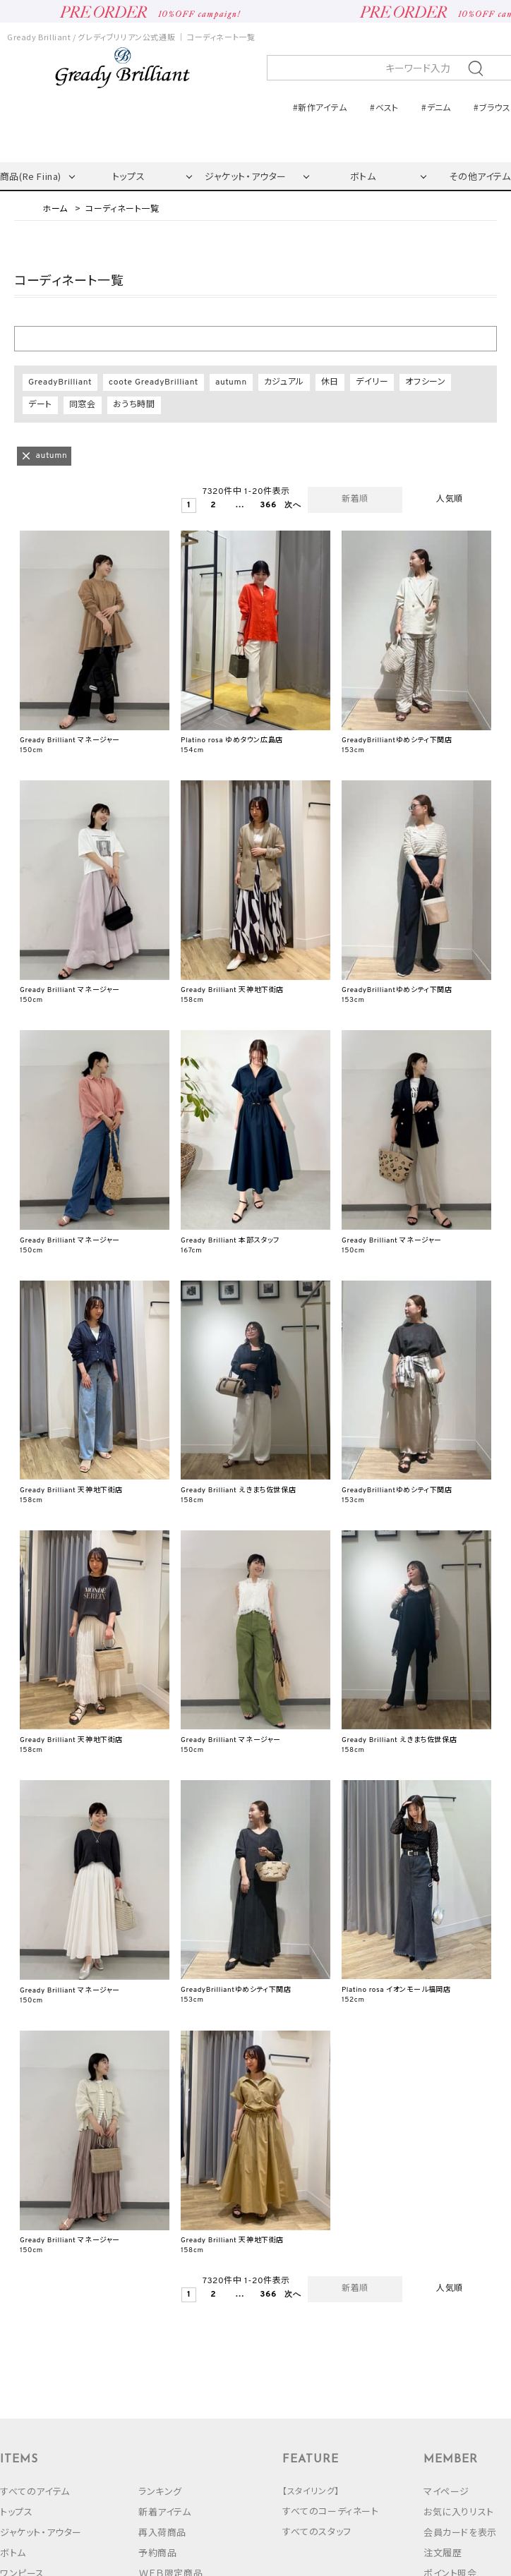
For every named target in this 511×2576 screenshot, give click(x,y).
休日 (330, 382)
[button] (289, 506)
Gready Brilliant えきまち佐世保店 (238, 1490)
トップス (128, 176)
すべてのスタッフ (316, 2531)
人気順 (449, 499)
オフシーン (425, 382)
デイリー (372, 382)
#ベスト (384, 107)
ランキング (160, 2491)
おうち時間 (134, 405)
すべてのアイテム (35, 2491)
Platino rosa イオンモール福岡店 (396, 1990)
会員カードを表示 (460, 2532)
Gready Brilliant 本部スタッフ (230, 1240)
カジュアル (284, 382)
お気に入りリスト (458, 2511)
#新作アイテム (320, 107)
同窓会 (82, 405)
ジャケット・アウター (246, 176)
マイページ (446, 2491)
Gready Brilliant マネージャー (70, 740)
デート (40, 405)
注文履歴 (442, 2552)
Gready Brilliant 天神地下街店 (232, 990)
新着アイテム (164, 2511)
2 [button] (213, 505)
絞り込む (255, 338)
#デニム (435, 107)
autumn (231, 382)
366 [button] (265, 505)
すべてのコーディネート (330, 2510)
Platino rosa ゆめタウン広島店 (232, 740)
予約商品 (157, 2552)
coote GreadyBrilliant (153, 382)
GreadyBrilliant (60, 382)
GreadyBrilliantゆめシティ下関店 (397, 740)
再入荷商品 (162, 2532)
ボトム (363, 176)
